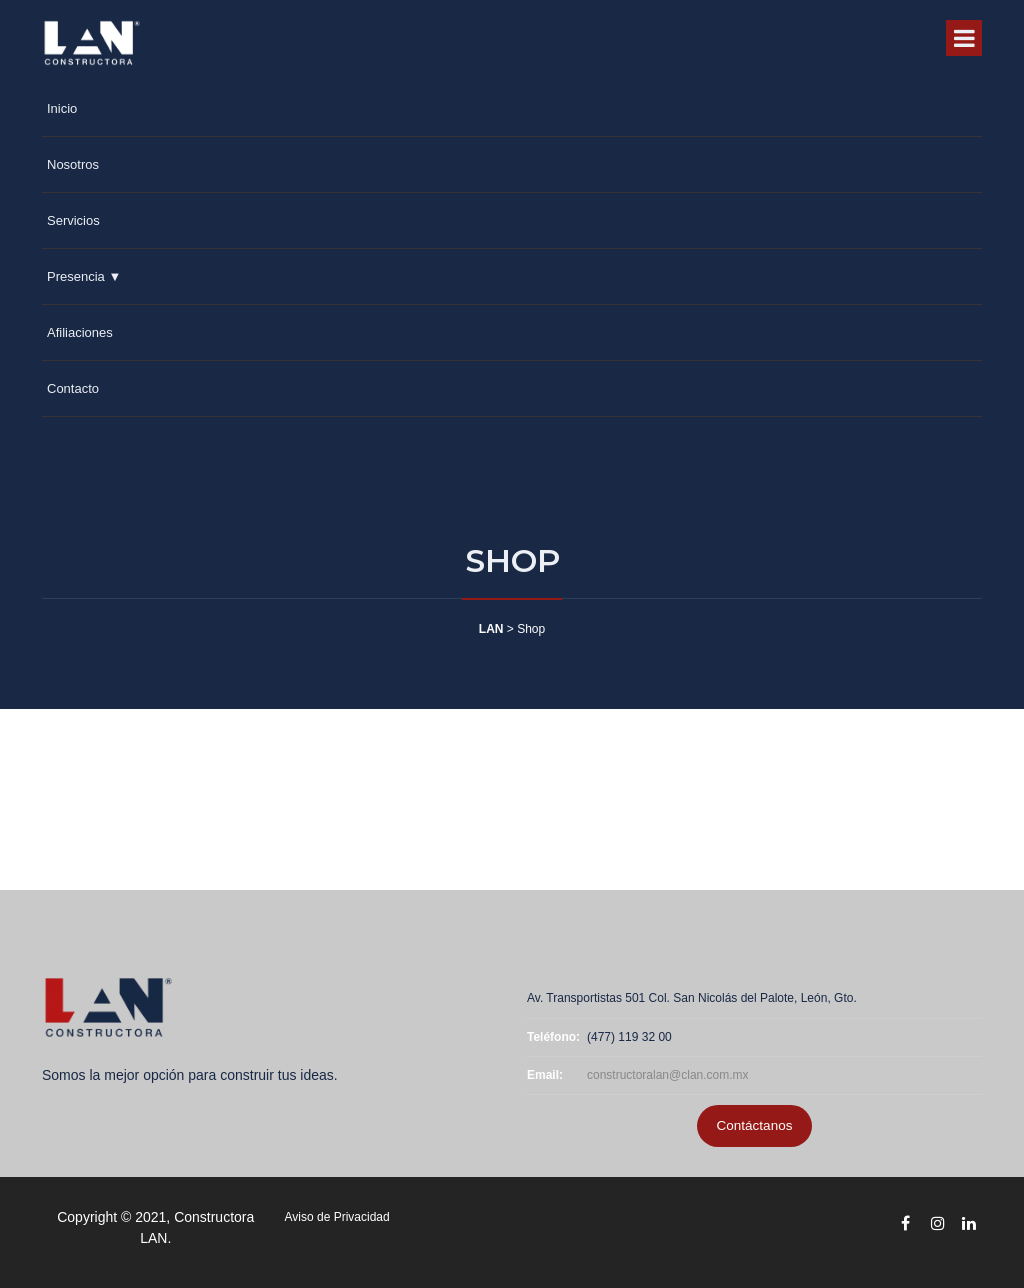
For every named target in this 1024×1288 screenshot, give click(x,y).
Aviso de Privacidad (337, 1217)
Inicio (62, 108)
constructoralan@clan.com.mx (668, 1075)
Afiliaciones (80, 332)
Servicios (73, 220)
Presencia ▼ (84, 276)
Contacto (73, 388)
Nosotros (73, 164)
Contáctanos (755, 1125)
